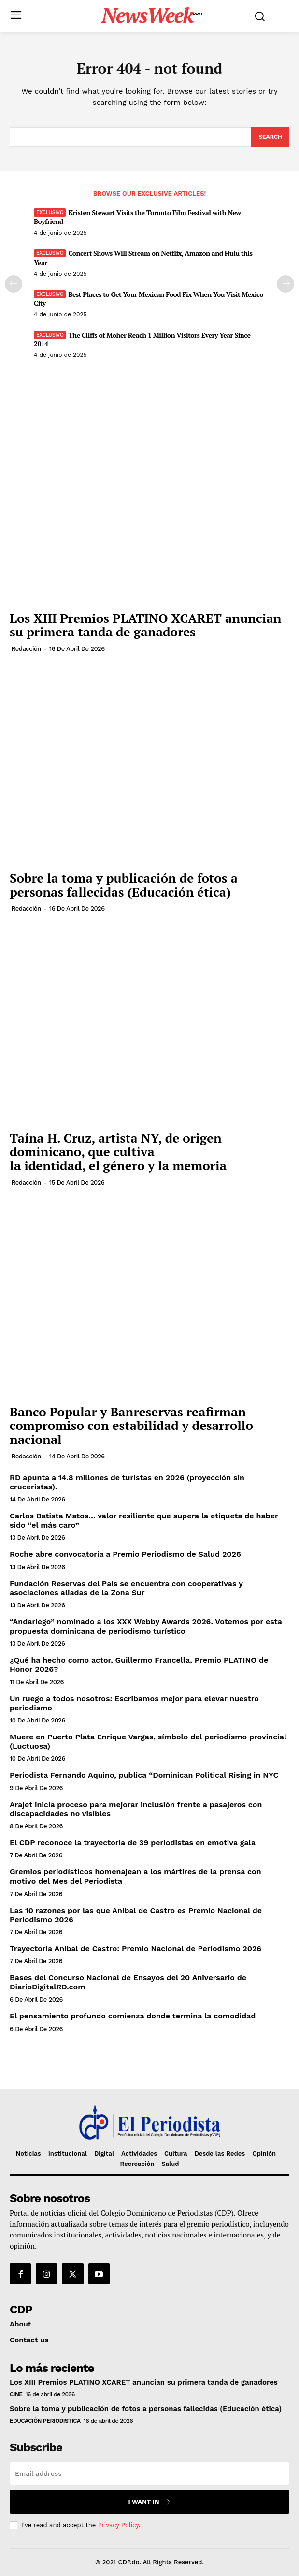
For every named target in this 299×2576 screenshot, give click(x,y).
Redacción (26, 648)
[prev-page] (13, 284)
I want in (149, 2501)
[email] (149, 2473)
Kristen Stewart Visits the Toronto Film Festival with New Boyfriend (137, 217)
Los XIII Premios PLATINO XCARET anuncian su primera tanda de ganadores (146, 625)
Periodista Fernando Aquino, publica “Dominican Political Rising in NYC (144, 1775)
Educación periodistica (45, 2420)
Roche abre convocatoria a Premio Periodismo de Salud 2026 (125, 1554)
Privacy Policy (118, 2525)
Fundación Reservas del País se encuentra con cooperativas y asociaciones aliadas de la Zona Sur (126, 1588)
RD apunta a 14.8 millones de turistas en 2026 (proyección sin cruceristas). (127, 1482)
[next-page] (285, 284)
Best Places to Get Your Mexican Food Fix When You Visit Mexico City (148, 299)
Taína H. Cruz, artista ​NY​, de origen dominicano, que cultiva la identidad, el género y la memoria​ (118, 1152)
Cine (16, 2394)
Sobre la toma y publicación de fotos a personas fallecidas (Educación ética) (124, 884)
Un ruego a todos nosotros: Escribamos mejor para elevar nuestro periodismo (134, 1703)
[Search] (270, 137)
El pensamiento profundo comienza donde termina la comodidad (133, 2015)
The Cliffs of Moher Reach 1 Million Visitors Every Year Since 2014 (142, 339)
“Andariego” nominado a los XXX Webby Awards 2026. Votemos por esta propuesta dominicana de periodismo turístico (146, 1626)
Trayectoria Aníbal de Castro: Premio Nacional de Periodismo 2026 (135, 1948)
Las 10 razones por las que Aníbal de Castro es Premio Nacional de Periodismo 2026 (136, 1915)
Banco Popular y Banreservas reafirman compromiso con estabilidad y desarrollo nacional (131, 1425)
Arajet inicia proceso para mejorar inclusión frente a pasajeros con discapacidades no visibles (136, 1809)
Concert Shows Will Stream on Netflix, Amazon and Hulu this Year (143, 257)
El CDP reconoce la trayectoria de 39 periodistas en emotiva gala (133, 1842)
